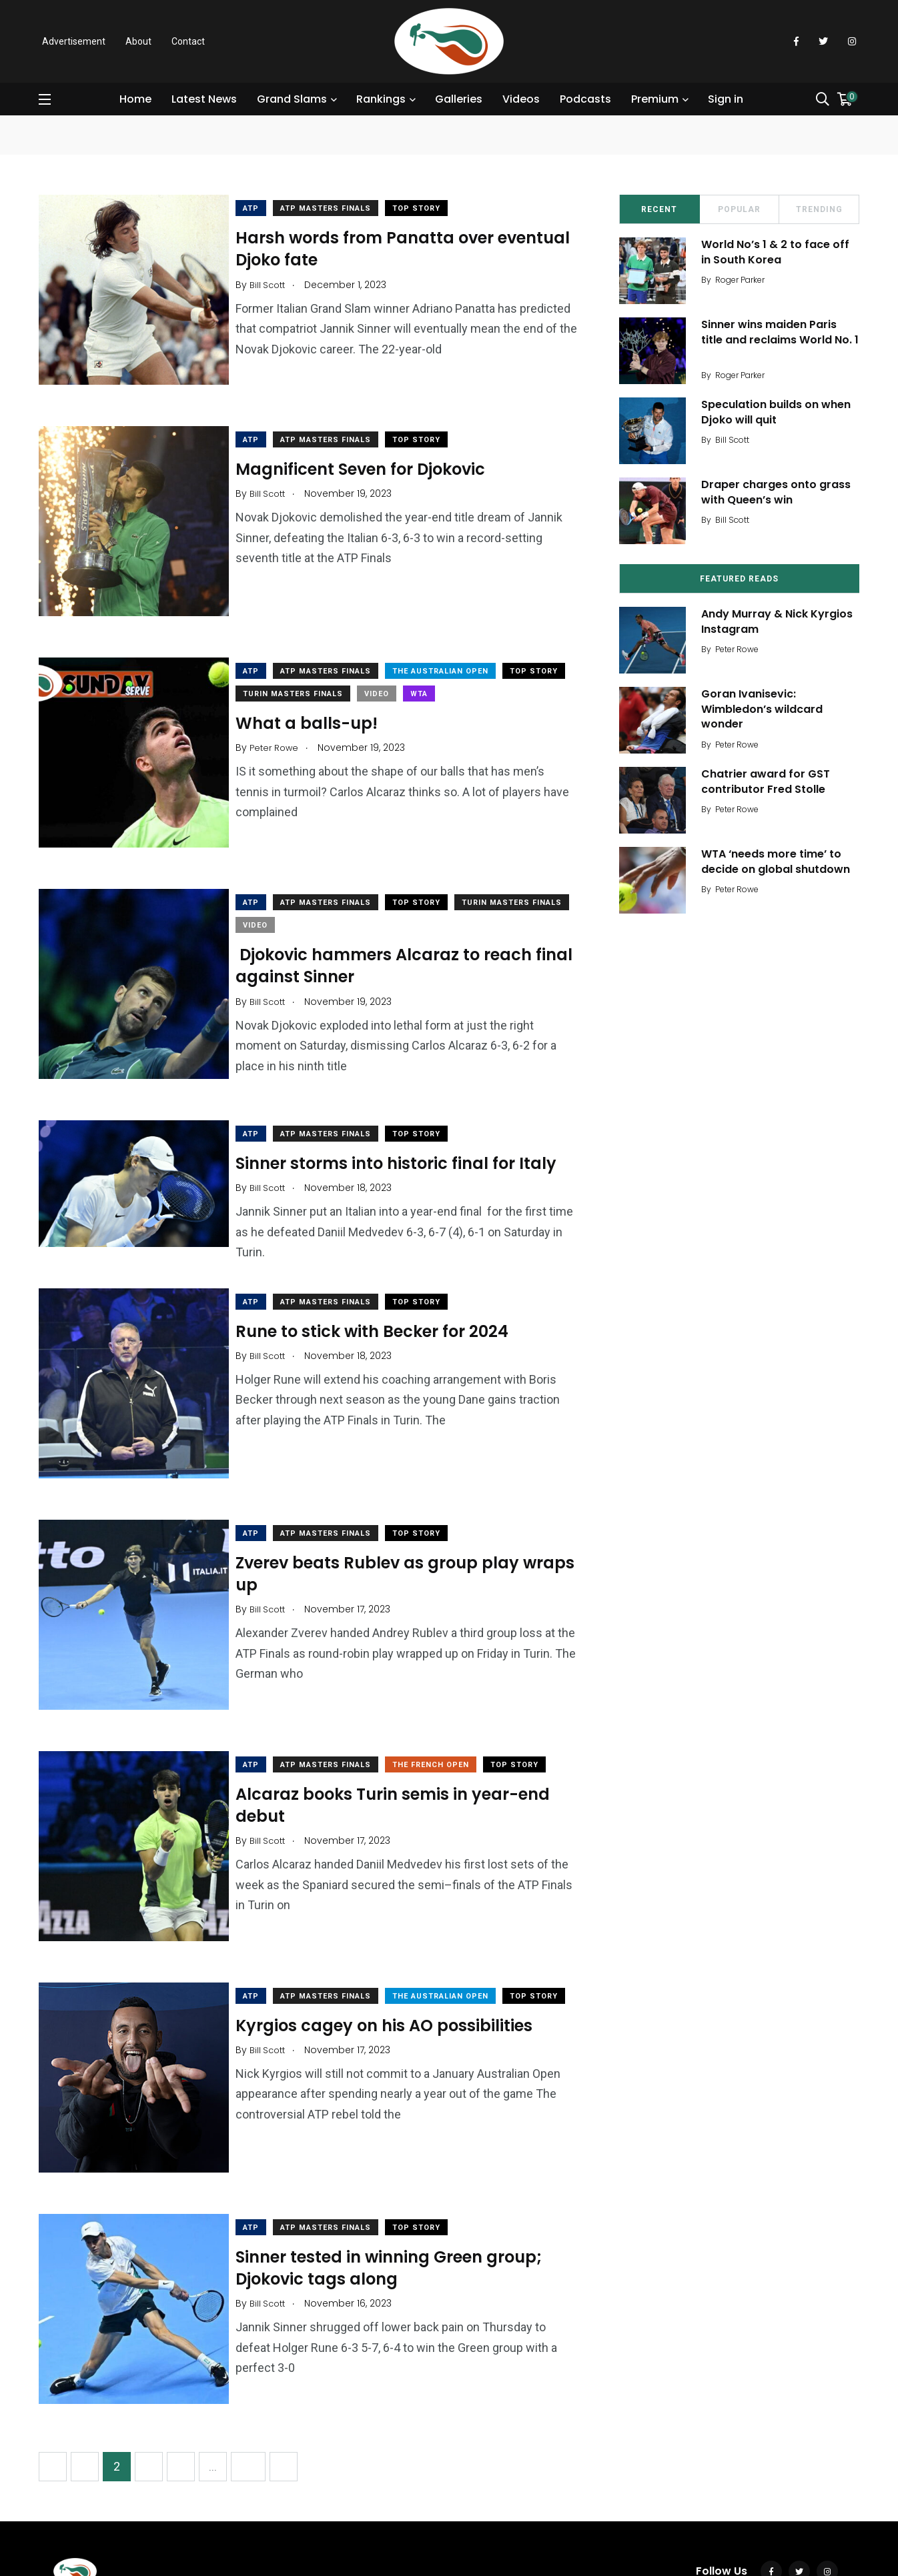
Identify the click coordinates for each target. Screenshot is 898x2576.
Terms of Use (141, 2512)
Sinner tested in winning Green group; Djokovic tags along (402, 2159)
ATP (264, 208)
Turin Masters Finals (376, 667)
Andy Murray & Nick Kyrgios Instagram (781, 621)
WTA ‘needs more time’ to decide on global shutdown (780, 861)
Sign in (727, 99)
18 (248, 2344)
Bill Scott (737, 439)
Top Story (430, 208)
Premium (657, 99)
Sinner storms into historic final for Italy (409, 1109)
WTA (501, 667)
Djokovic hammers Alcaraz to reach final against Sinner (397, 925)
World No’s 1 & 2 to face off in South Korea (780, 252)
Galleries (460, 99)
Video (459, 667)
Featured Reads (739, 578)
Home (137, 99)
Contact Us (76, 2512)
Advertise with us (424, 2512)
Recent (659, 209)
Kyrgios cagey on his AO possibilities (397, 1952)
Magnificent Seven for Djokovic (373, 455)
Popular (739, 209)
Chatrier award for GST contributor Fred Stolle (770, 781)
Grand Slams (294, 99)
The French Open (444, 1682)
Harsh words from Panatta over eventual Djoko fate (378, 248)
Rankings (383, 99)
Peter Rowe (741, 649)
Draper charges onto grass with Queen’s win (780, 492)
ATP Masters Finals (339, 208)
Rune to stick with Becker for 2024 (385, 1275)
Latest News (206, 99)
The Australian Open (454, 644)
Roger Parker (744, 279)
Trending (819, 209)
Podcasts (587, 99)
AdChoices (207, 2512)
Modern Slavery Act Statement (309, 2512)
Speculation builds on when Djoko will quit (780, 412)
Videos (523, 99)
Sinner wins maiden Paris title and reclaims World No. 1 (781, 339)
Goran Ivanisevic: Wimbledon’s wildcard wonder (766, 709)
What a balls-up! (320, 696)
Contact (188, 41)
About (138, 41)
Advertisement (73, 41)
